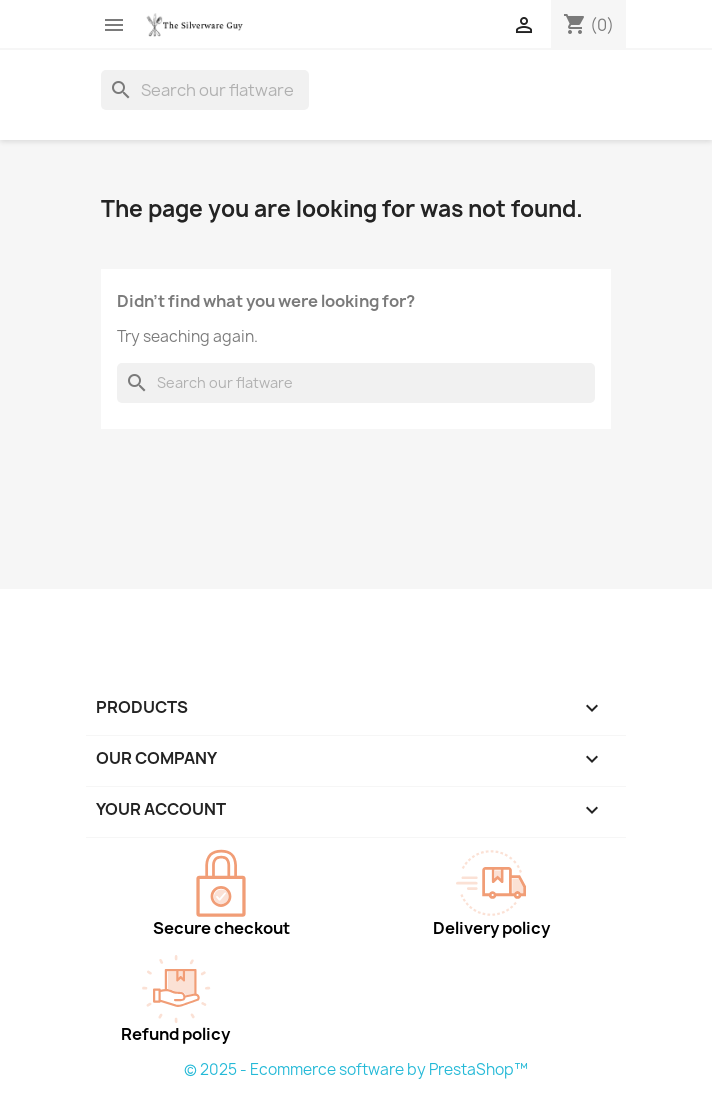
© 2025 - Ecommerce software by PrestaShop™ (356, 1069)
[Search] (205, 90)
